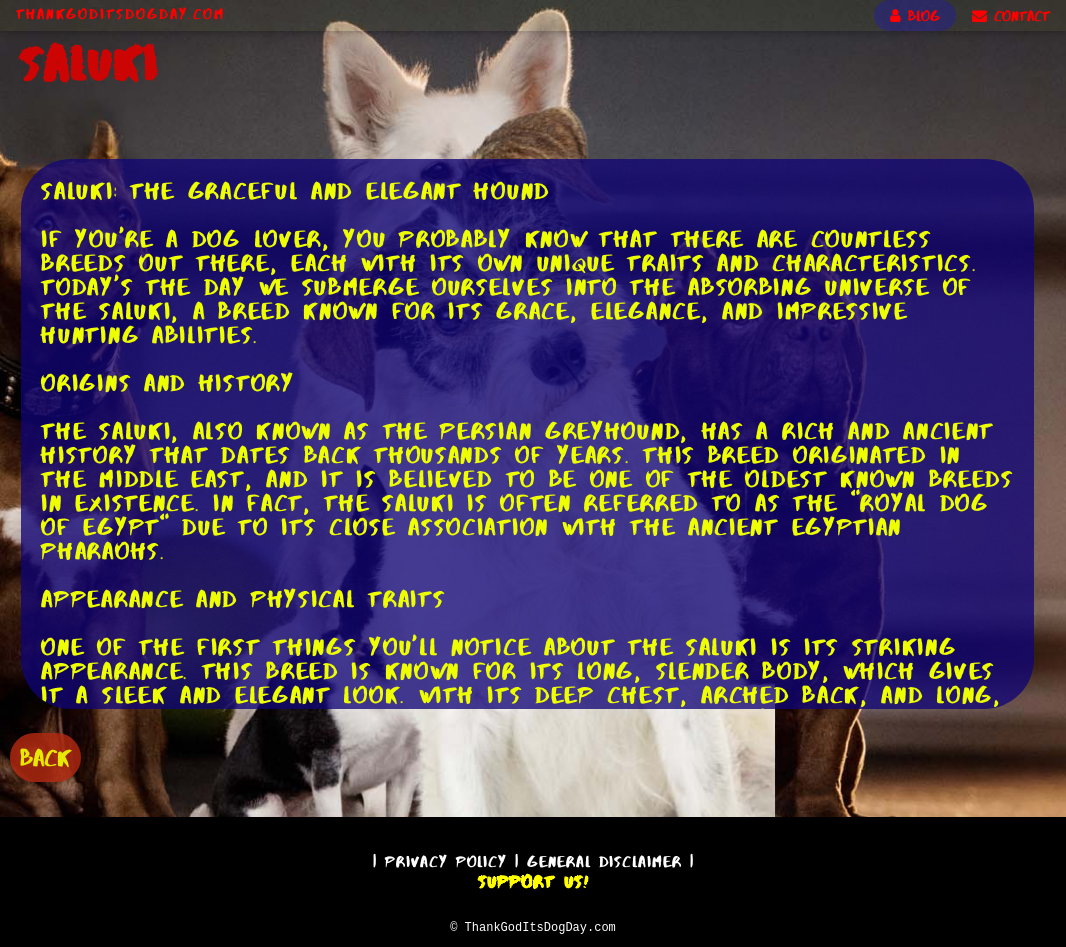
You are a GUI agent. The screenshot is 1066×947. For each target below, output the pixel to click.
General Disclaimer (604, 858)
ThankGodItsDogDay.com (120, 14)
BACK (45, 755)
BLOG (915, 16)
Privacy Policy (446, 858)
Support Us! (533, 879)
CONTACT (1011, 16)
